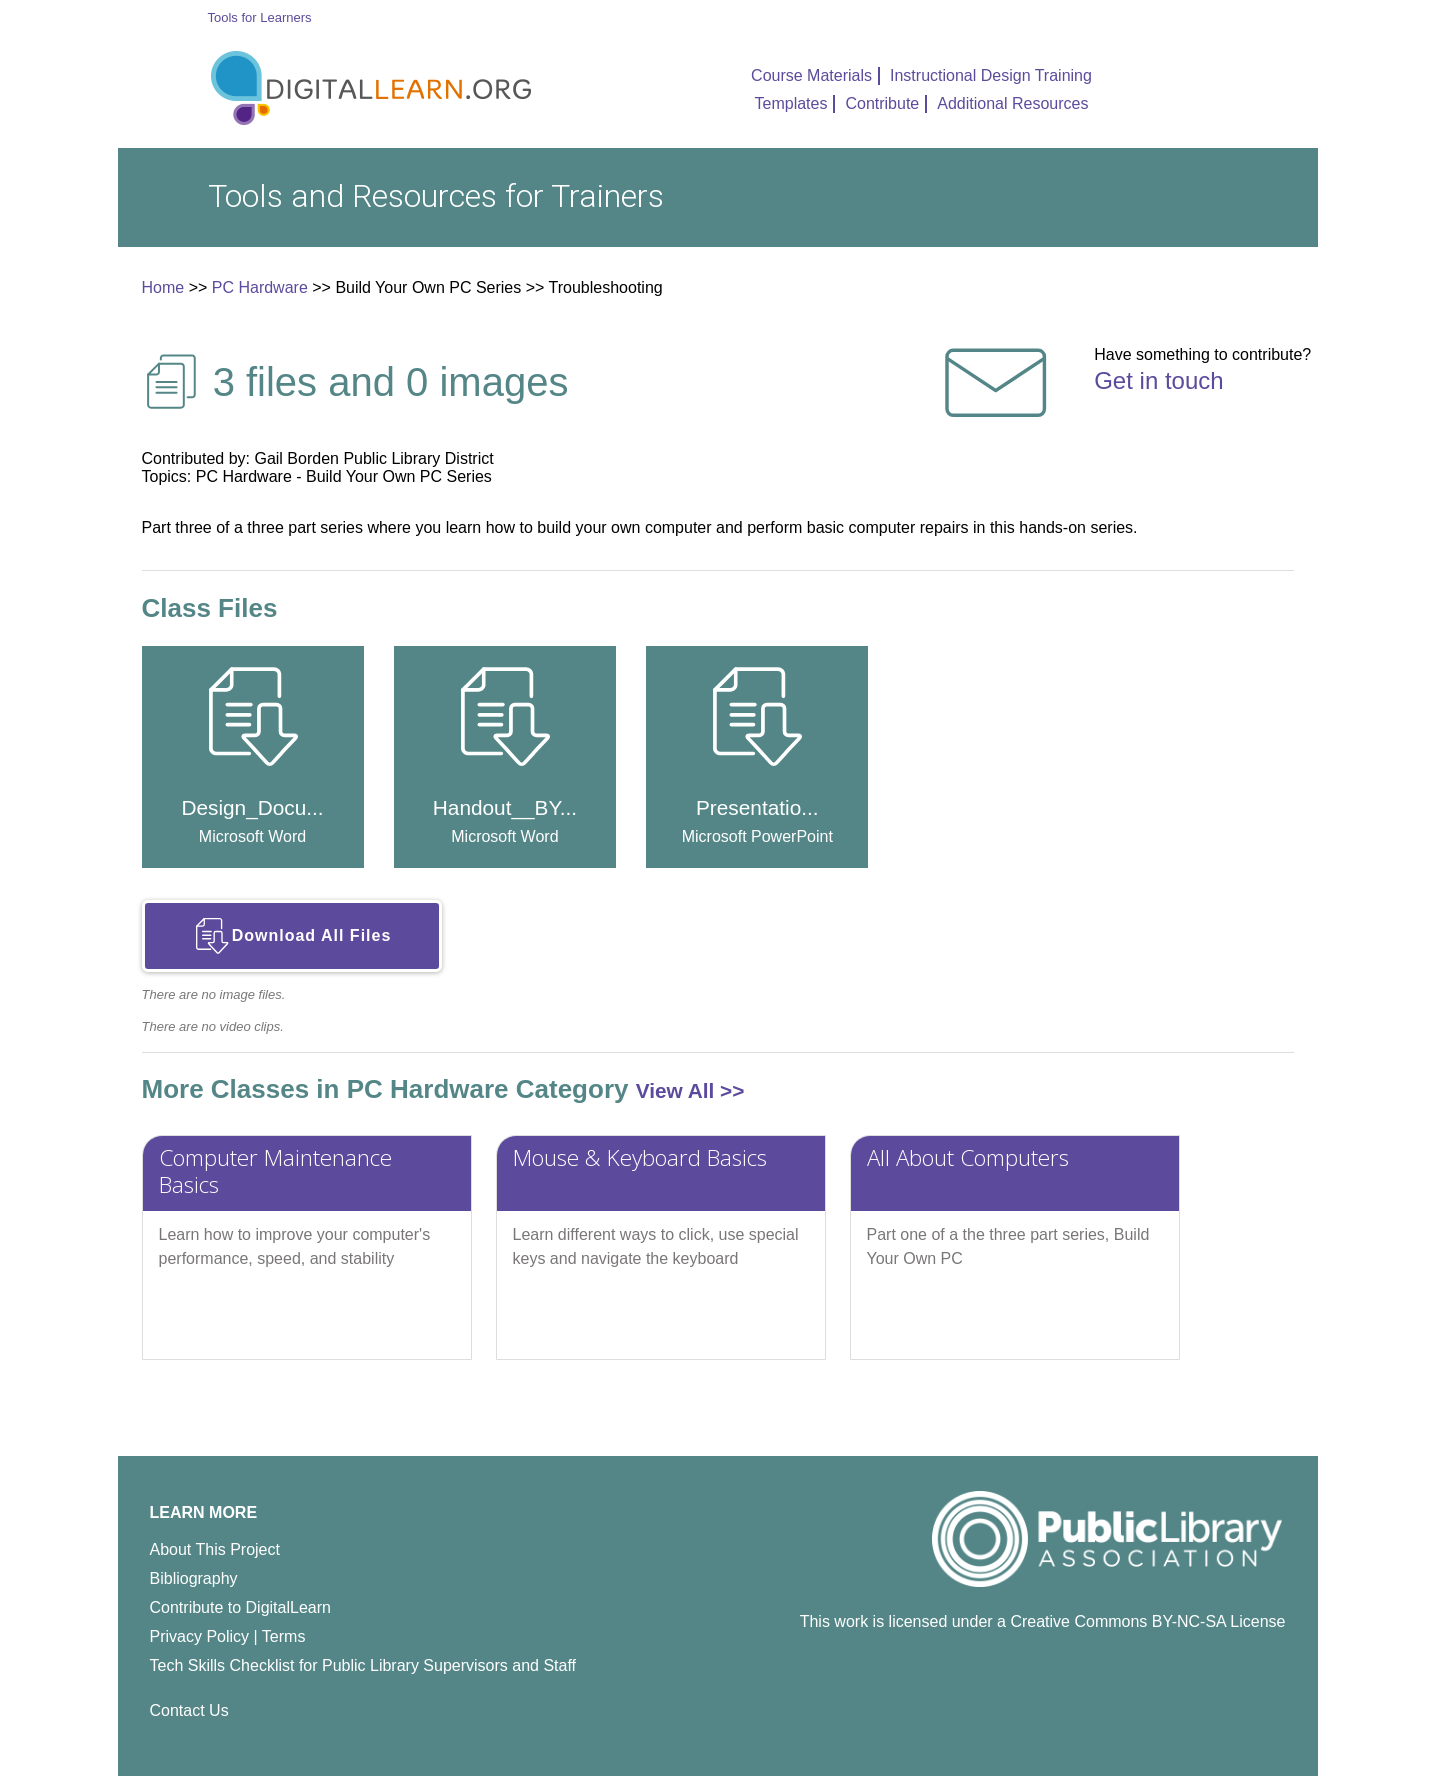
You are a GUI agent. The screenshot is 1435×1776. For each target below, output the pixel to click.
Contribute (882, 103)
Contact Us (189, 1710)
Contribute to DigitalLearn (240, 1607)
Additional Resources (1012, 103)
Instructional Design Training (991, 75)
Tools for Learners (260, 17)
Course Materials (811, 75)
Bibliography (194, 1578)
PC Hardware (260, 287)
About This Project (215, 1549)
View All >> (690, 1090)
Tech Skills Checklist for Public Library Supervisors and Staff (363, 1665)
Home (163, 287)
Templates (791, 103)
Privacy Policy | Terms (228, 1636)
